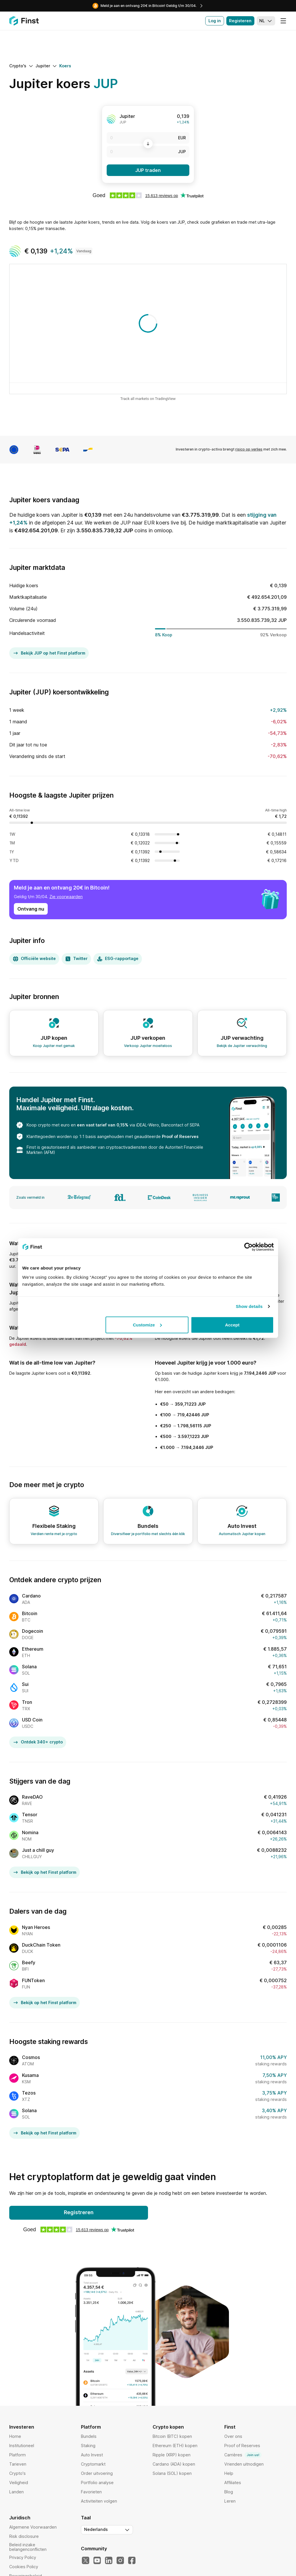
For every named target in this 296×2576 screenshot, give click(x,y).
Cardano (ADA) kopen (174, 2464)
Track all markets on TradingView (147, 398)
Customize (147, 1324)
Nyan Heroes (36, 1927)
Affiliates (232, 2482)
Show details (249, 1306)
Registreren (79, 2212)
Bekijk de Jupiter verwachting (242, 1046)
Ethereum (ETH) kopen (175, 2445)
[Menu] (283, 20)
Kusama (30, 2075)
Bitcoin (29, 1613)
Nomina (30, 1832)
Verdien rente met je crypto (54, 1534)
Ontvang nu (30, 909)
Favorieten (91, 2491)
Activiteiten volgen (99, 2501)
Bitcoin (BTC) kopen (172, 2436)
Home (15, 2436)
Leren (230, 2501)
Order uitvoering (97, 2473)
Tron (27, 1702)
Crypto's (17, 2473)
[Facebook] (131, 2561)
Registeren (240, 20)
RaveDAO (32, 1797)
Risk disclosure (24, 2536)
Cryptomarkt (93, 2464)
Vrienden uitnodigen (244, 2464)
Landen (16, 2491)
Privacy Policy (22, 2557)
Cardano (31, 1596)
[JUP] (148, 151)
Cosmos (31, 2057)
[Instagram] (120, 2561)
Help (228, 2473)
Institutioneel (21, 2445)
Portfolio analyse (97, 2482)
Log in (214, 20)
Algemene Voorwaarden (33, 2527)
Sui (25, 1684)
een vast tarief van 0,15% (102, 1124)
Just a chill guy (38, 1850)
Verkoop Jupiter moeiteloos (148, 1046)
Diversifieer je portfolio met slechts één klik (148, 1534)
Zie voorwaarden (66, 896)
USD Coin (32, 1720)
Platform (17, 2454)
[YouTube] (97, 2561)
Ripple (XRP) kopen (171, 2454)
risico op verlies (248, 449)
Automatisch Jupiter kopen (242, 1534)
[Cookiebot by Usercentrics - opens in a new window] (248, 1247)
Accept (232, 1324)
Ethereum (32, 1649)
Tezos (29, 2093)
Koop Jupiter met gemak (54, 1046)
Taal (86, 2517)
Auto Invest (92, 2454)
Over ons (233, 2436)
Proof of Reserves (180, 1136)
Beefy (28, 1962)
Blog (228, 2491)
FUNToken (33, 1980)
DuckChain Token (41, 1945)
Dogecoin (32, 1631)
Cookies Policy (23, 2566)
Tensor (29, 1814)
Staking (88, 2445)
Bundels (89, 2436)
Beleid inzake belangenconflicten (28, 2547)
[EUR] (148, 138)
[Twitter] (85, 2561)
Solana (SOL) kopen (172, 2473)
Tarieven (17, 2464)
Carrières (243, 2455)
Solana (29, 1666)
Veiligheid (18, 2482)
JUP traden (148, 170)
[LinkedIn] (108, 2561)
